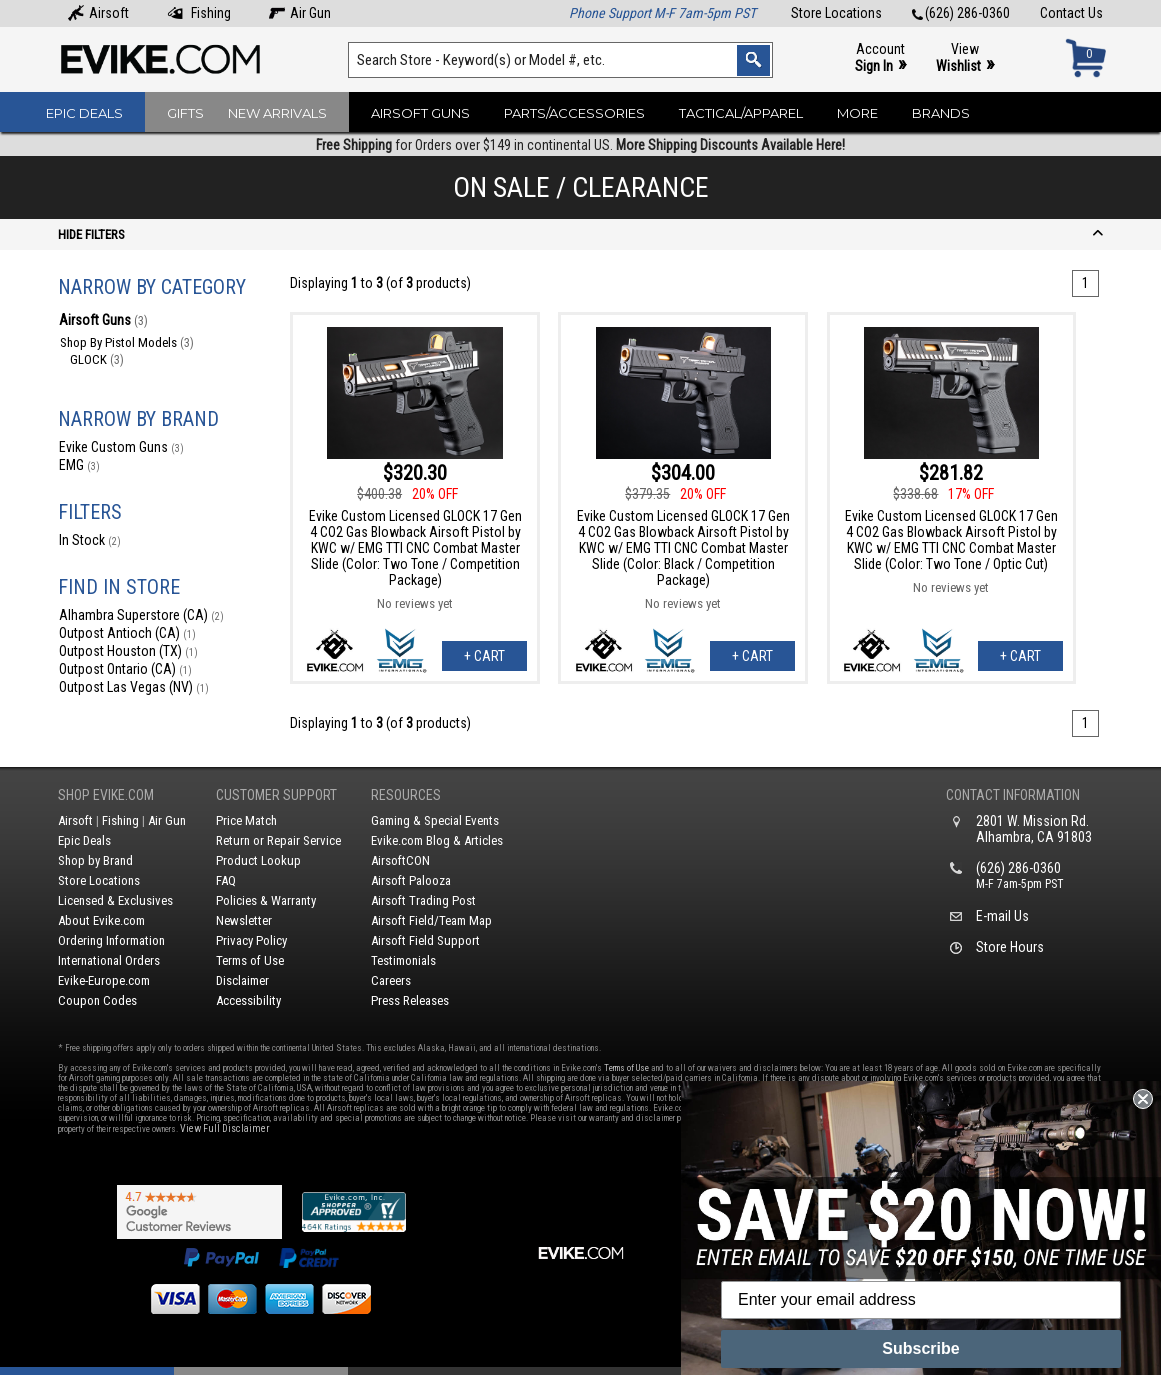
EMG (79, 465)
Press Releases (410, 1000)
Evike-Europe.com (104, 980)
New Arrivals (277, 113)
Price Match (246, 820)
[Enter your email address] (921, 1300)
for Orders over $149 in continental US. (580, 145)
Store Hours (1010, 947)
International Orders (109, 960)
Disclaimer (242, 980)
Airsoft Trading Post (423, 900)
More (857, 113)
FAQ (226, 880)
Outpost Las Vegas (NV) (134, 687)
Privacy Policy (251, 940)
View (965, 58)
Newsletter (244, 920)
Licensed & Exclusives (115, 900)
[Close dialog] (1143, 1099)
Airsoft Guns (420, 113)
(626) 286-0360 (961, 13)
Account (880, 58)
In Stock (90, 540)
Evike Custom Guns (121, 447)
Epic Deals (84, 113)
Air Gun (300, 13)
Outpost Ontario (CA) (125, 669)
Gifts (185, 113)
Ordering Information (111, 940)
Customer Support (276, 795)
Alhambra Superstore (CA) (141, 615)
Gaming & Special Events (435, 820)
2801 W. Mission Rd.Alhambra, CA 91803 (1034, 829)
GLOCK (97, 359)
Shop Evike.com (106, 795)
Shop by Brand (95, 860)
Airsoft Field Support (425, 940)
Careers (391, 980)
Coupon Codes (97, 1000)
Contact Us (1071, 13)
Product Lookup (258, 860)
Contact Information (1013, 795)
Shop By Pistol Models (127, 342)
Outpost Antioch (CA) (127, 633)
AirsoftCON (400, 860)
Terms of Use (250, 960)
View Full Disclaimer (224, 1128)
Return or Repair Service (278, 840)
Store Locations (836, 13)
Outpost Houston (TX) (128, 651)
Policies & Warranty (266, 900)
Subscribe (920, 1348)
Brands (941, 113)
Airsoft (98, 13)
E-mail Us (1002, 916)
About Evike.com (101, 920)
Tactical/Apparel (741, 113)
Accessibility (248, 1000)
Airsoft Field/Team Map (431, 920)
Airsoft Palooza (411, 880)
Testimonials (403, 960)
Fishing (199, 13)
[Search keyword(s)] (560, 60)
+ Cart (484, 656)
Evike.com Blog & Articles (437, 840)
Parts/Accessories (574, 113)
